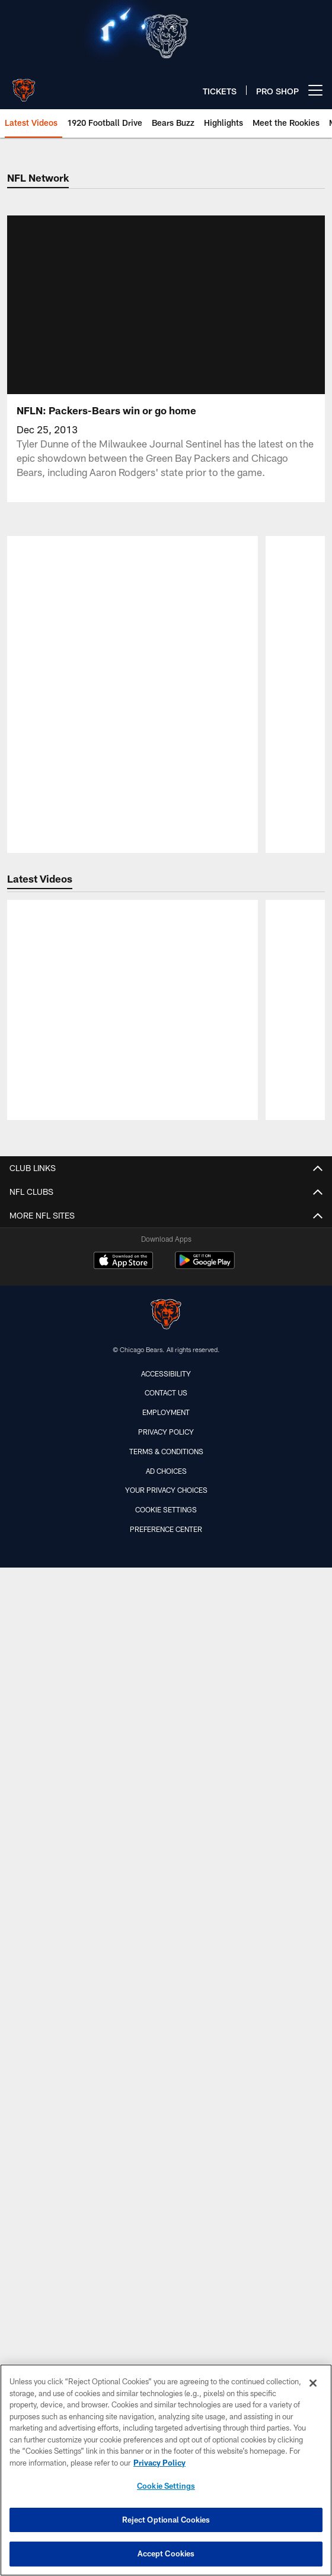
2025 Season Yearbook (166, 2004)
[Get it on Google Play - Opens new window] (205, 2254)
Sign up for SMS (166, 2110)
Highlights (166, 1530)
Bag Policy (166, 1825)
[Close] (313, 2383)
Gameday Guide (166, 1846)
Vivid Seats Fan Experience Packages (166, 1710)
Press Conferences (166, 1551)
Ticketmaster (166, 1730)
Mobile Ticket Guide (166, 1667)
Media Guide (166, 1267)
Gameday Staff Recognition (166, 1868)
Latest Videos (166, 1446)
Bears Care (166, 2025)
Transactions (166, 1351)
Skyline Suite (166, 1688)
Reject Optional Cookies (166, 2519)
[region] (166, 2470)
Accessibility (166, 2361)
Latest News (166, 1403)
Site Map (166, 2152)
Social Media (166, 2131)
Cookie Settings (166, 2486)
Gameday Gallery (166, 1509)
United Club (166, 1752)
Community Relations (166, 2046)
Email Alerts (166, 2068)
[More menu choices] (315, 90)
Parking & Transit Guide (166, 1888)
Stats (166, 1330)
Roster (166, 1203)
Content (166, 1383)
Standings (166, 1309)
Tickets (166, 1583)
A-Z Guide (166, 1804)
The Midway (166, 1646)
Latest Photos (166, 1425)
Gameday (166, 1783)
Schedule (166, 1288)
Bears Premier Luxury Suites (166, 1625)
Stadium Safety (166, 1952)
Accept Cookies (166, 2553)
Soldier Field (166, 1931)
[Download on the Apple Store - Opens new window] (123, 2249)
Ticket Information (166, 1604)
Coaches (166, 1246)
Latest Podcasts (166, 1467)
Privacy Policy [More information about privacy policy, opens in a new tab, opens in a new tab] (159, 2462)
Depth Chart (166, 1225)
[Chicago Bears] (166, 2303)
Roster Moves (166, 1488)
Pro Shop (166, 2089)
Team (166, 1182)
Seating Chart (166, 1910)
